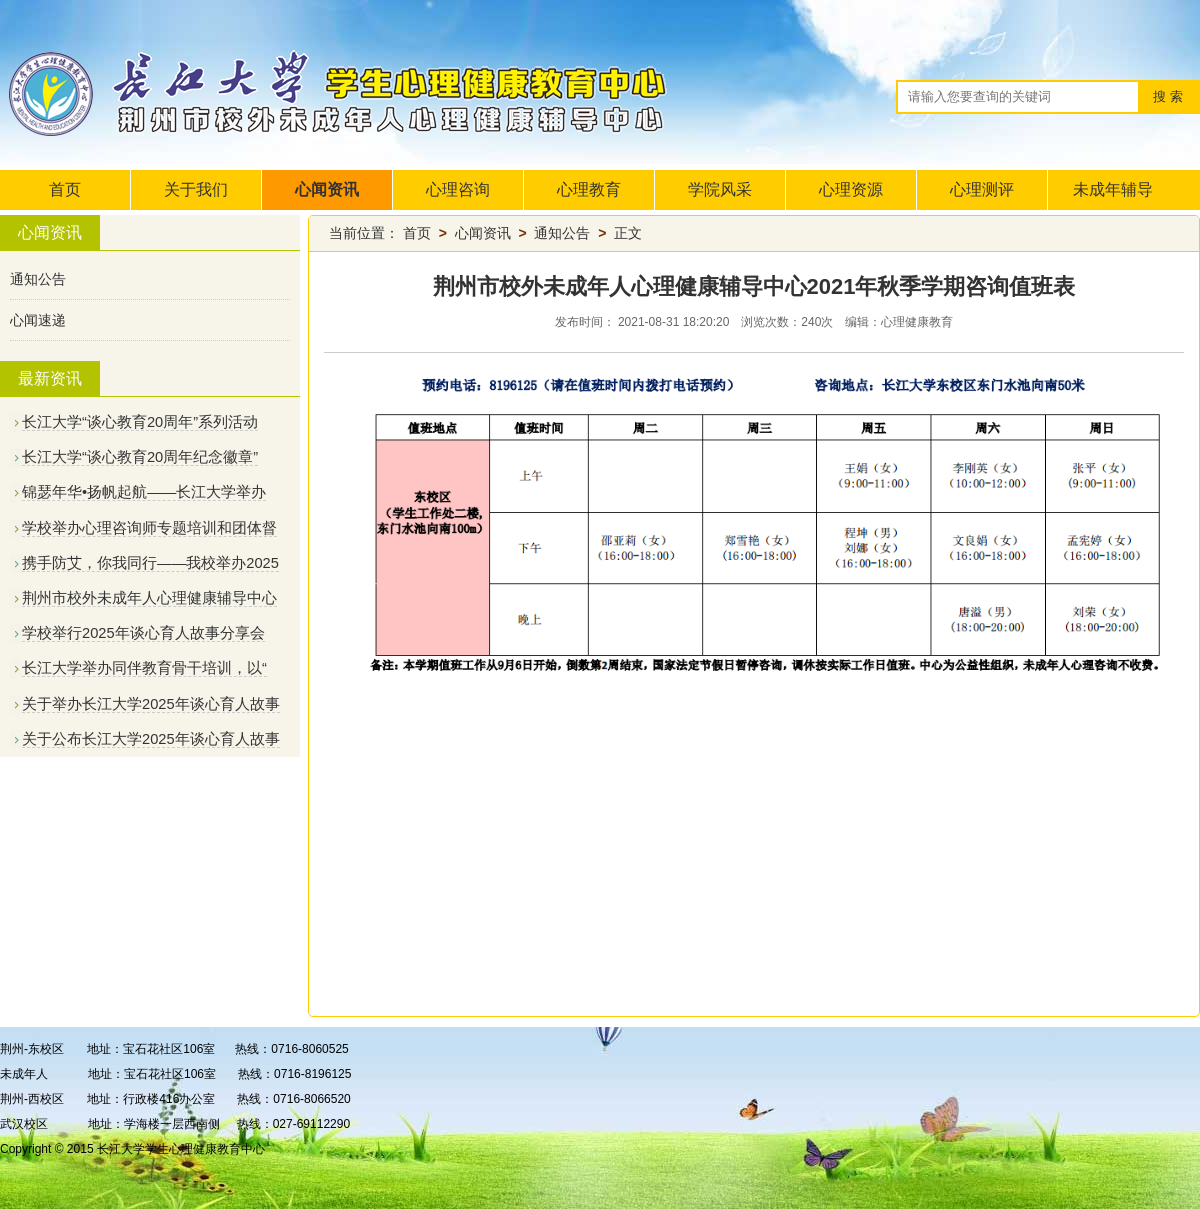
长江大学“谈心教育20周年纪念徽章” (140, 457)
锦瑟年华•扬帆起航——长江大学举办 (144, 492)
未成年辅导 (1113, 189)
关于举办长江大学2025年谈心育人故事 (151, 704)
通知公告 (38, 279)
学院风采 (720, 189)
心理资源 (851, 189)
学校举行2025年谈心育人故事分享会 (143, 633)
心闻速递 (38, 320)
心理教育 (589, 189)
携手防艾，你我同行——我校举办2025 (150, 563)
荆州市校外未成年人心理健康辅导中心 (149, 598)
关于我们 (196, 189)
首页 (65, 189)
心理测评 (982, 189)
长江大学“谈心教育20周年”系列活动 (140, 422)
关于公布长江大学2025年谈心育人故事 (151, 739)
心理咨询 (458, 189)
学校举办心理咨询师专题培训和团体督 (149, 528)
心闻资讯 (327, 189)
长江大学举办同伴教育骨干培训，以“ (144, 668)
